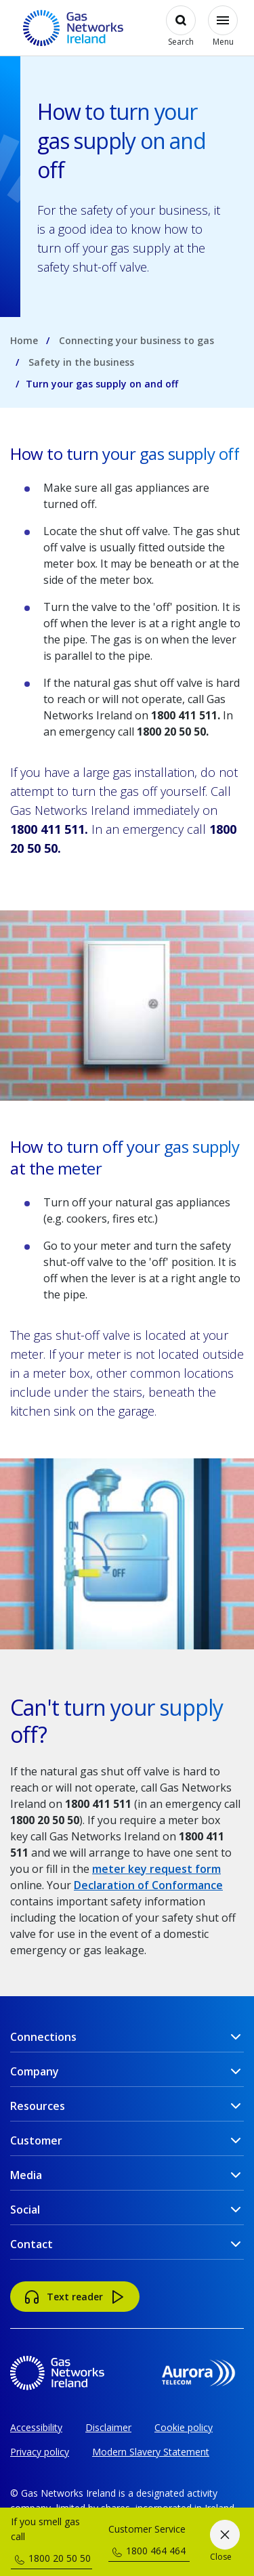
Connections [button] (43, 2036)
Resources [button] (37, 2105)
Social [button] (25, 2209)
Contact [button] (31, 2244)
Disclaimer (108, 2427)
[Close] (224, 2542)
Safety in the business (81, 362)
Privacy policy (39, 2451)
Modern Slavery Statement (150, 2451)
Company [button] (34, 2071)
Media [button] (26, 2175)
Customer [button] (36, 2140)
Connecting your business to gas (136, 340)
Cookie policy (183, 2427)
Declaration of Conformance (148, 1885)
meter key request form (156, 1868)
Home (24, 340)
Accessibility (36, 2427)
